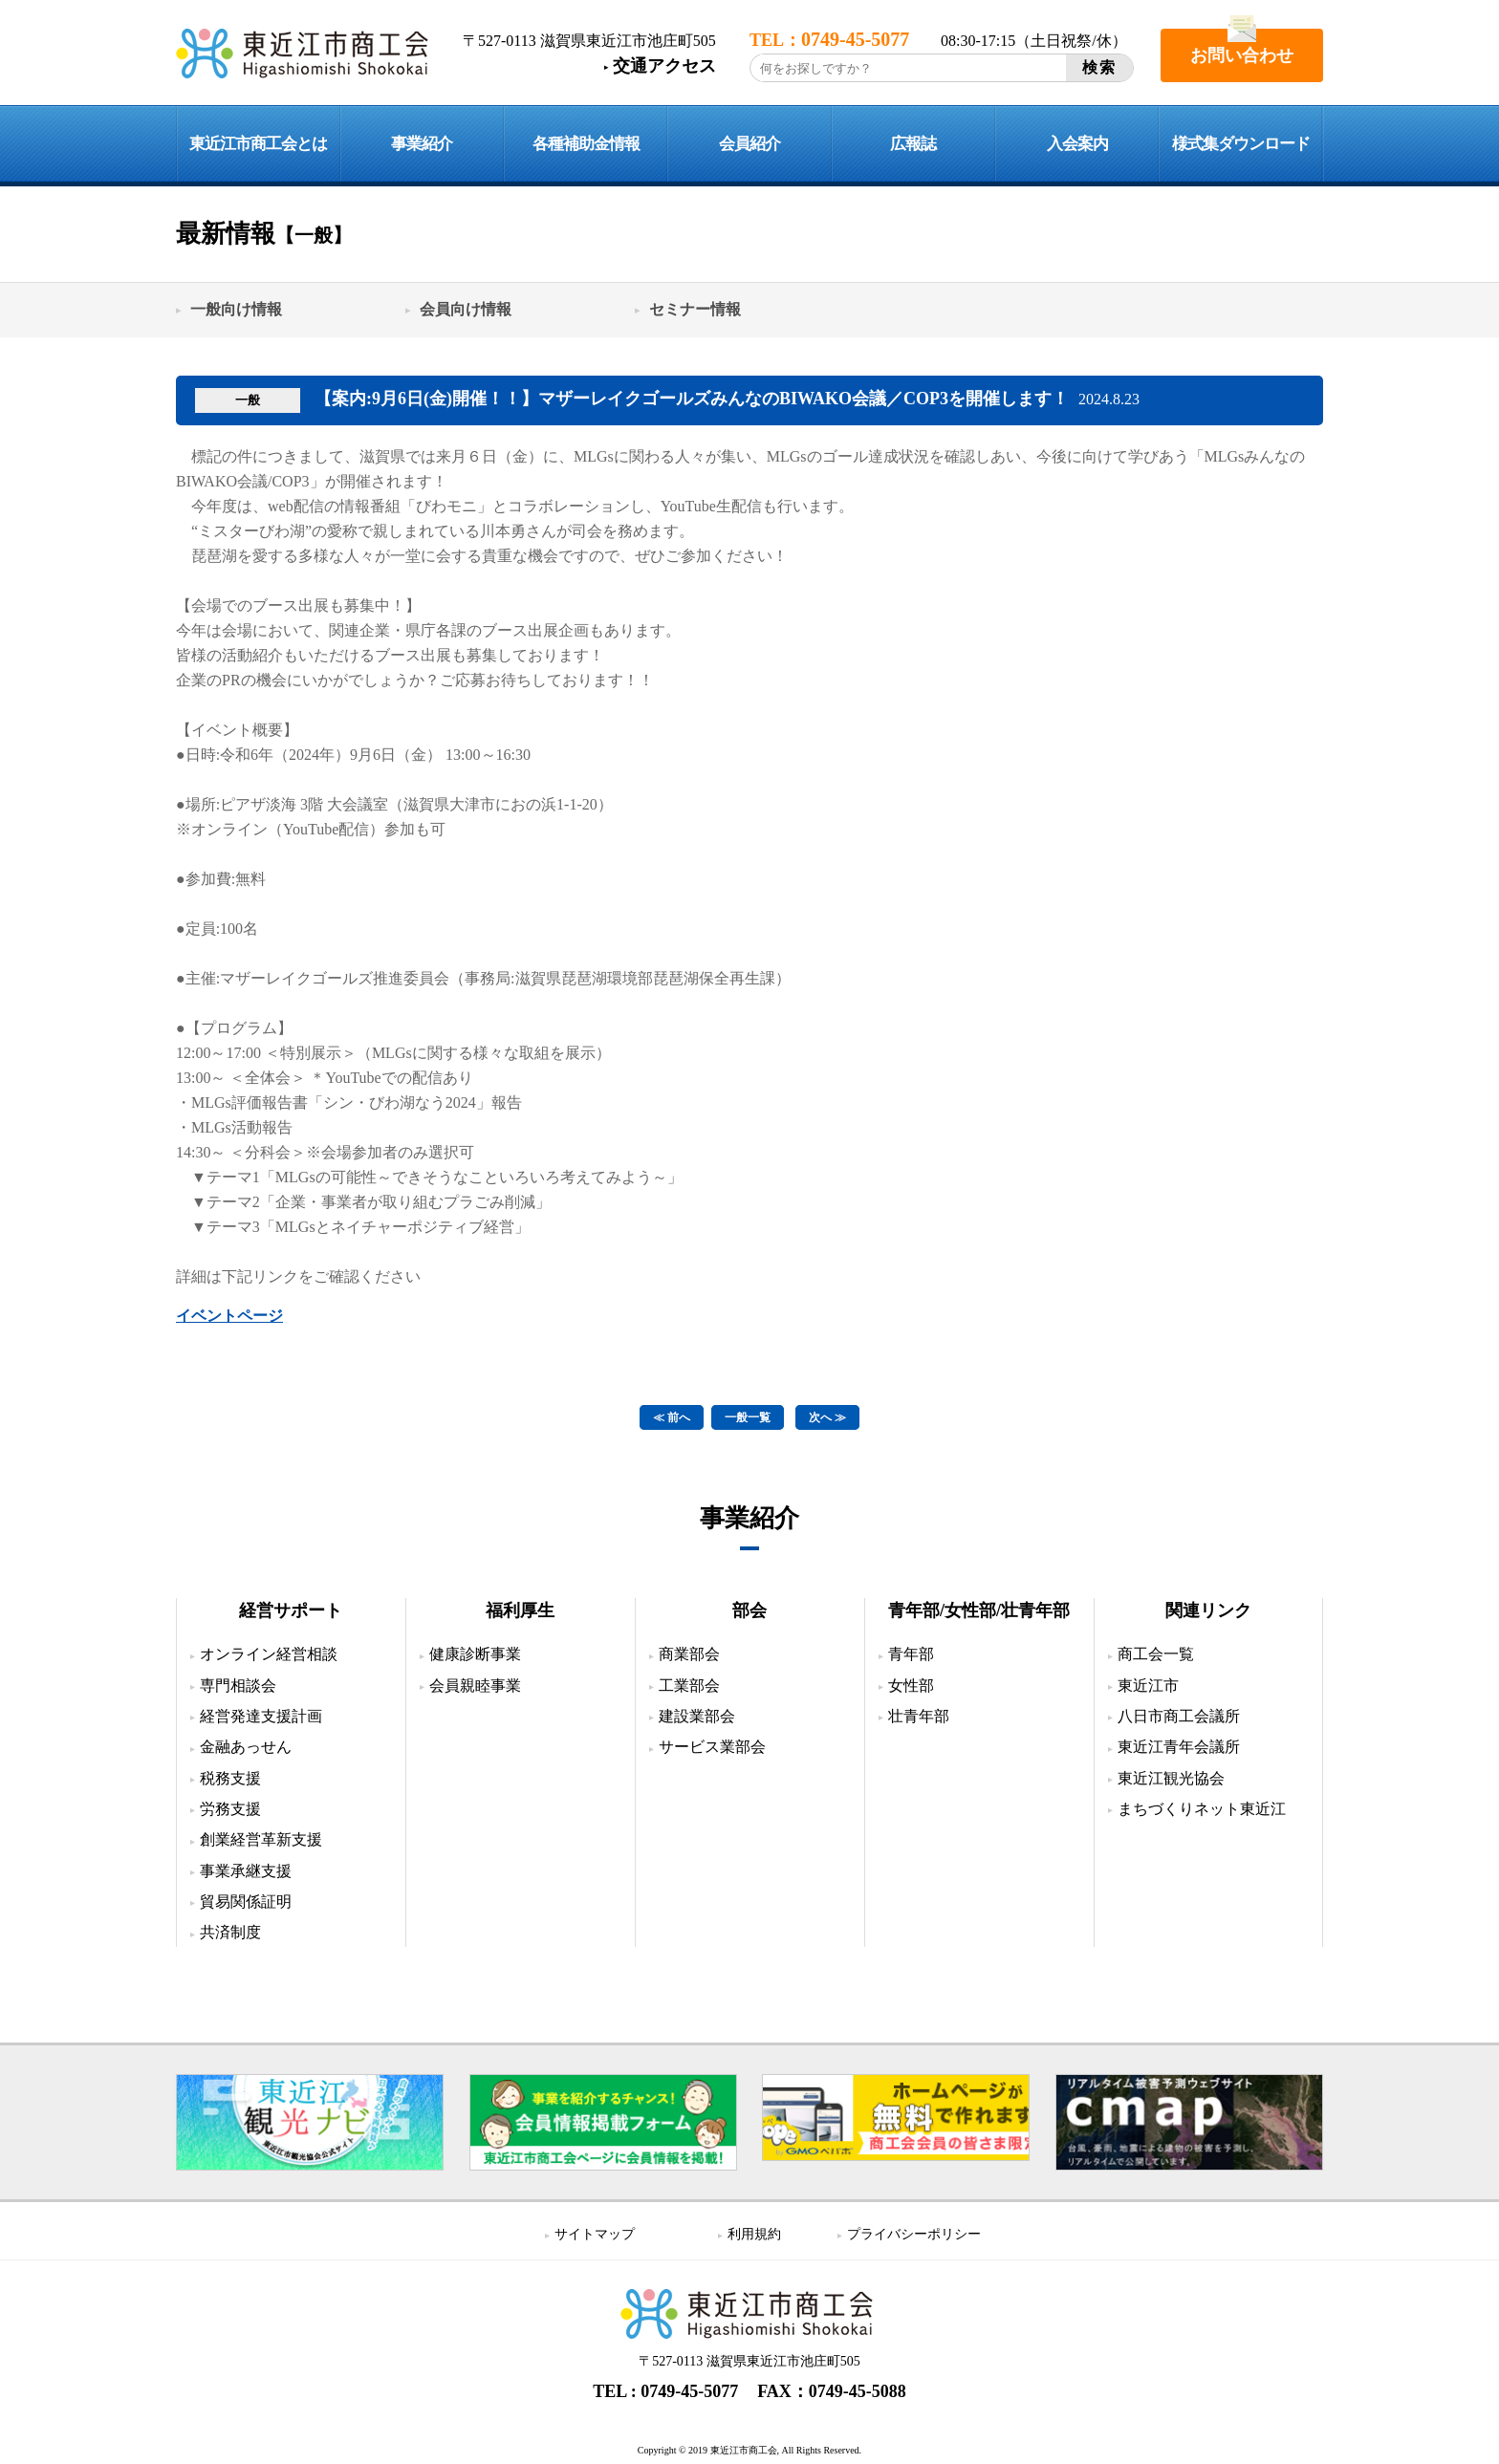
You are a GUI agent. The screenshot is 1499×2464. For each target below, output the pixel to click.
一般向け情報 (236, 309)
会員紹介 (749, 144)
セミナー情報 (695, 309)
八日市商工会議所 (1179, 1716)
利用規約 (754, 2234)
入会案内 (1077, 144)
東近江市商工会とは (258, 144)
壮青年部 (918, 1716)
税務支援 (230, 1778)
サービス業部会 (712, 1747)
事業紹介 (421, 144)
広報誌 (913, 144)
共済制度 (230, 1932)
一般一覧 (748, 1417)
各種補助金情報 (586, 144)
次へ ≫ (827, 1417)
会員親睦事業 (475, 1685)
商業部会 (689, 1654)
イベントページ (229, 1316)
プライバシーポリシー (914, 2234)
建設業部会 (697, 1716)
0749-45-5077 (689, 2391)
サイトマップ (594, 2234)
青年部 (911, 1654)
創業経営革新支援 (261, 1839)
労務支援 (230, 1809)
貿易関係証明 (246, 1901)
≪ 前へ (671, 1417)
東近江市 (1148, 1685)
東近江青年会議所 (1179, 1747)
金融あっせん (246, 1747)
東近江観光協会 (1171, 1778)
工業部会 (689, 1685)
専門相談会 (238, 1685)
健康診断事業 (475, 1654)
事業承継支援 (246, 1871)
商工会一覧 (1156, 1654)
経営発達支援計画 (261, 1716)
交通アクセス (664, 66)
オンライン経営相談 (268, 1654)
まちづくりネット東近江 (1202, 1809)
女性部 (911, 1685)
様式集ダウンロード (1241, 144)
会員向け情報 (465, 309)
